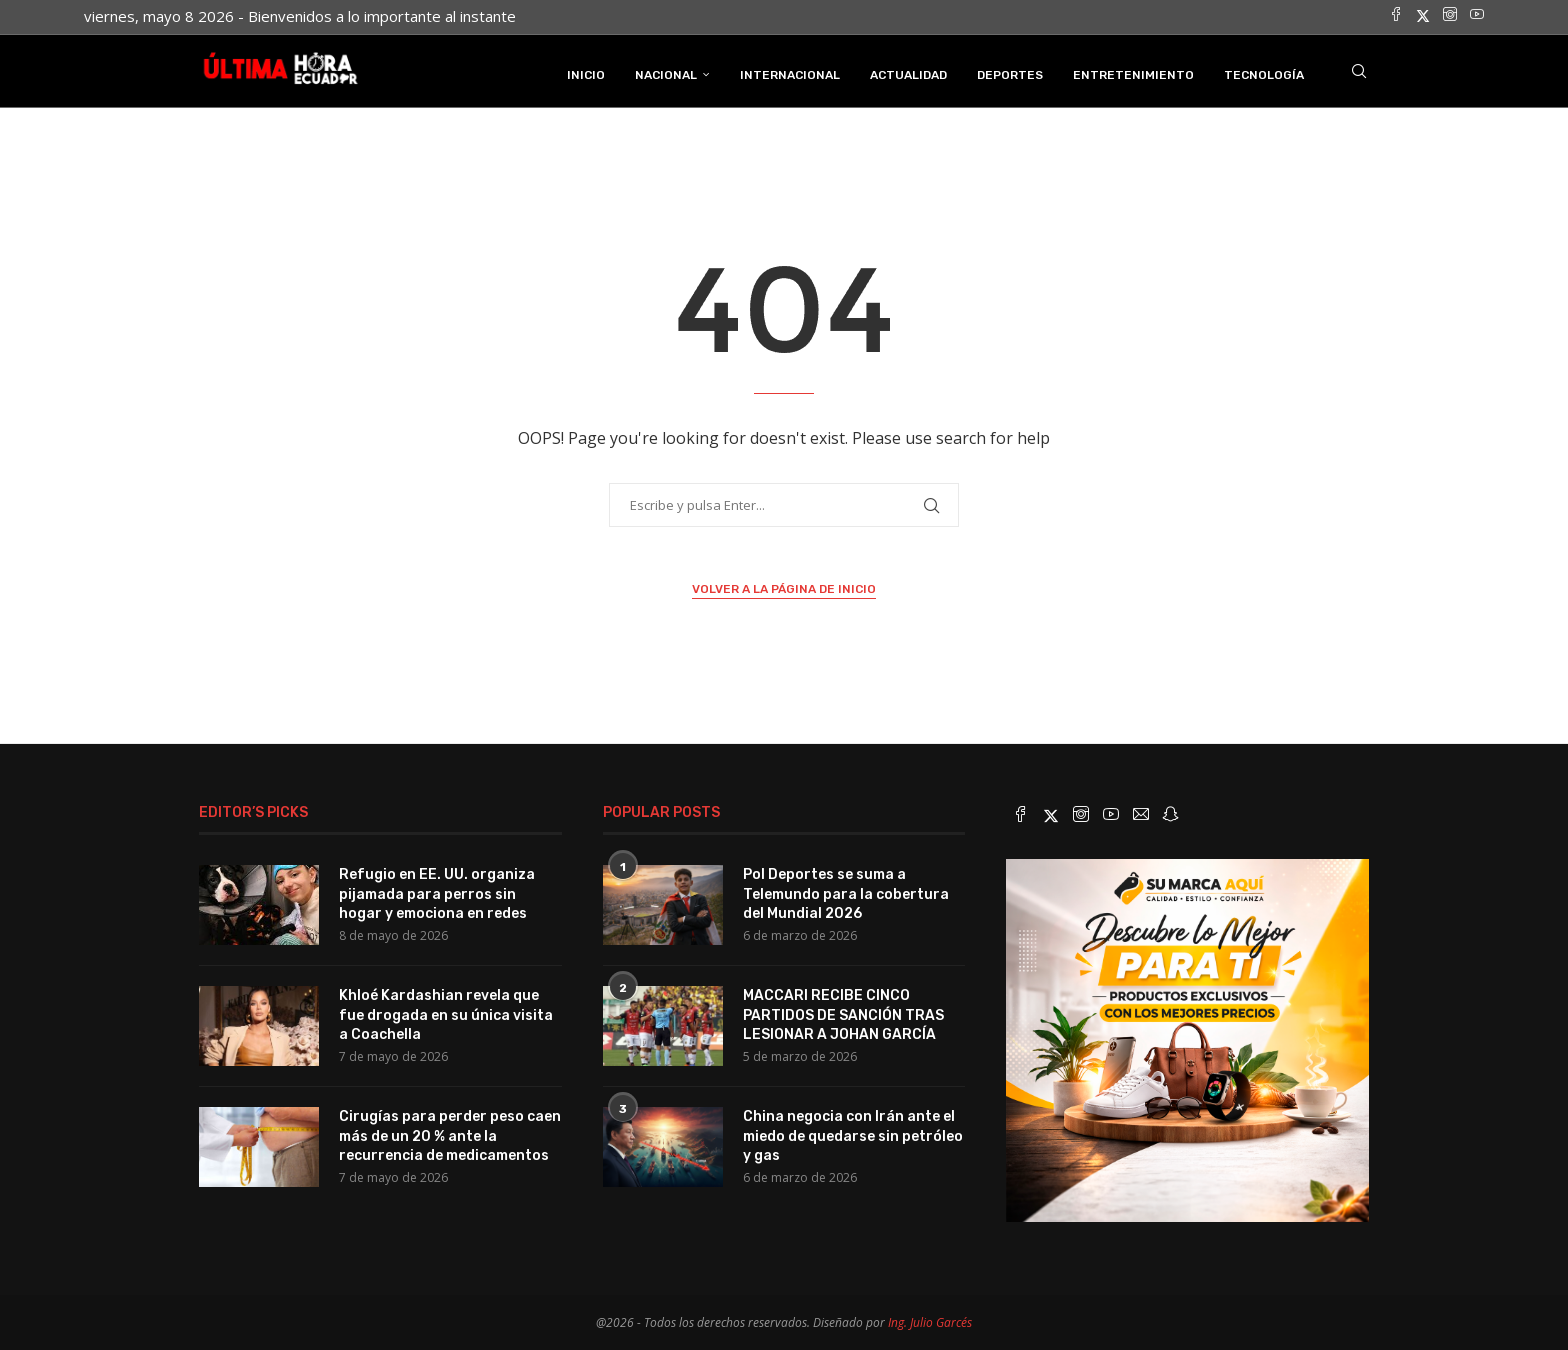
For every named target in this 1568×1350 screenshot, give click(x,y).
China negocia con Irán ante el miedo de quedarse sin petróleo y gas (853, 1134)
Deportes (1010, 73)
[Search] (1359, 73)
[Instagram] (1450, 16)
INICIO (586, 73)
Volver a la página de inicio (784, 588)
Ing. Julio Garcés (930, 1320)
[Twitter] (1423, 16)
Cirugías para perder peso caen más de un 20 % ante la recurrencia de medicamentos (450, 1134)
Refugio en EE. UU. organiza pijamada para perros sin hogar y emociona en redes (437, 892)
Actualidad (908, 73)
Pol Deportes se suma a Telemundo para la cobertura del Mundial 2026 (846, 892)
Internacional (790, 73)
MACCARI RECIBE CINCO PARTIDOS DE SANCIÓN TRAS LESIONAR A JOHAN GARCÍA (843, 1013)
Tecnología (1264, 73)
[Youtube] (1477, 16)
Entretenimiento (1133, 73)
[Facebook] (1396, 16)
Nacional (666, 73)
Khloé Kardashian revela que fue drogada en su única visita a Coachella (446, 1013)
